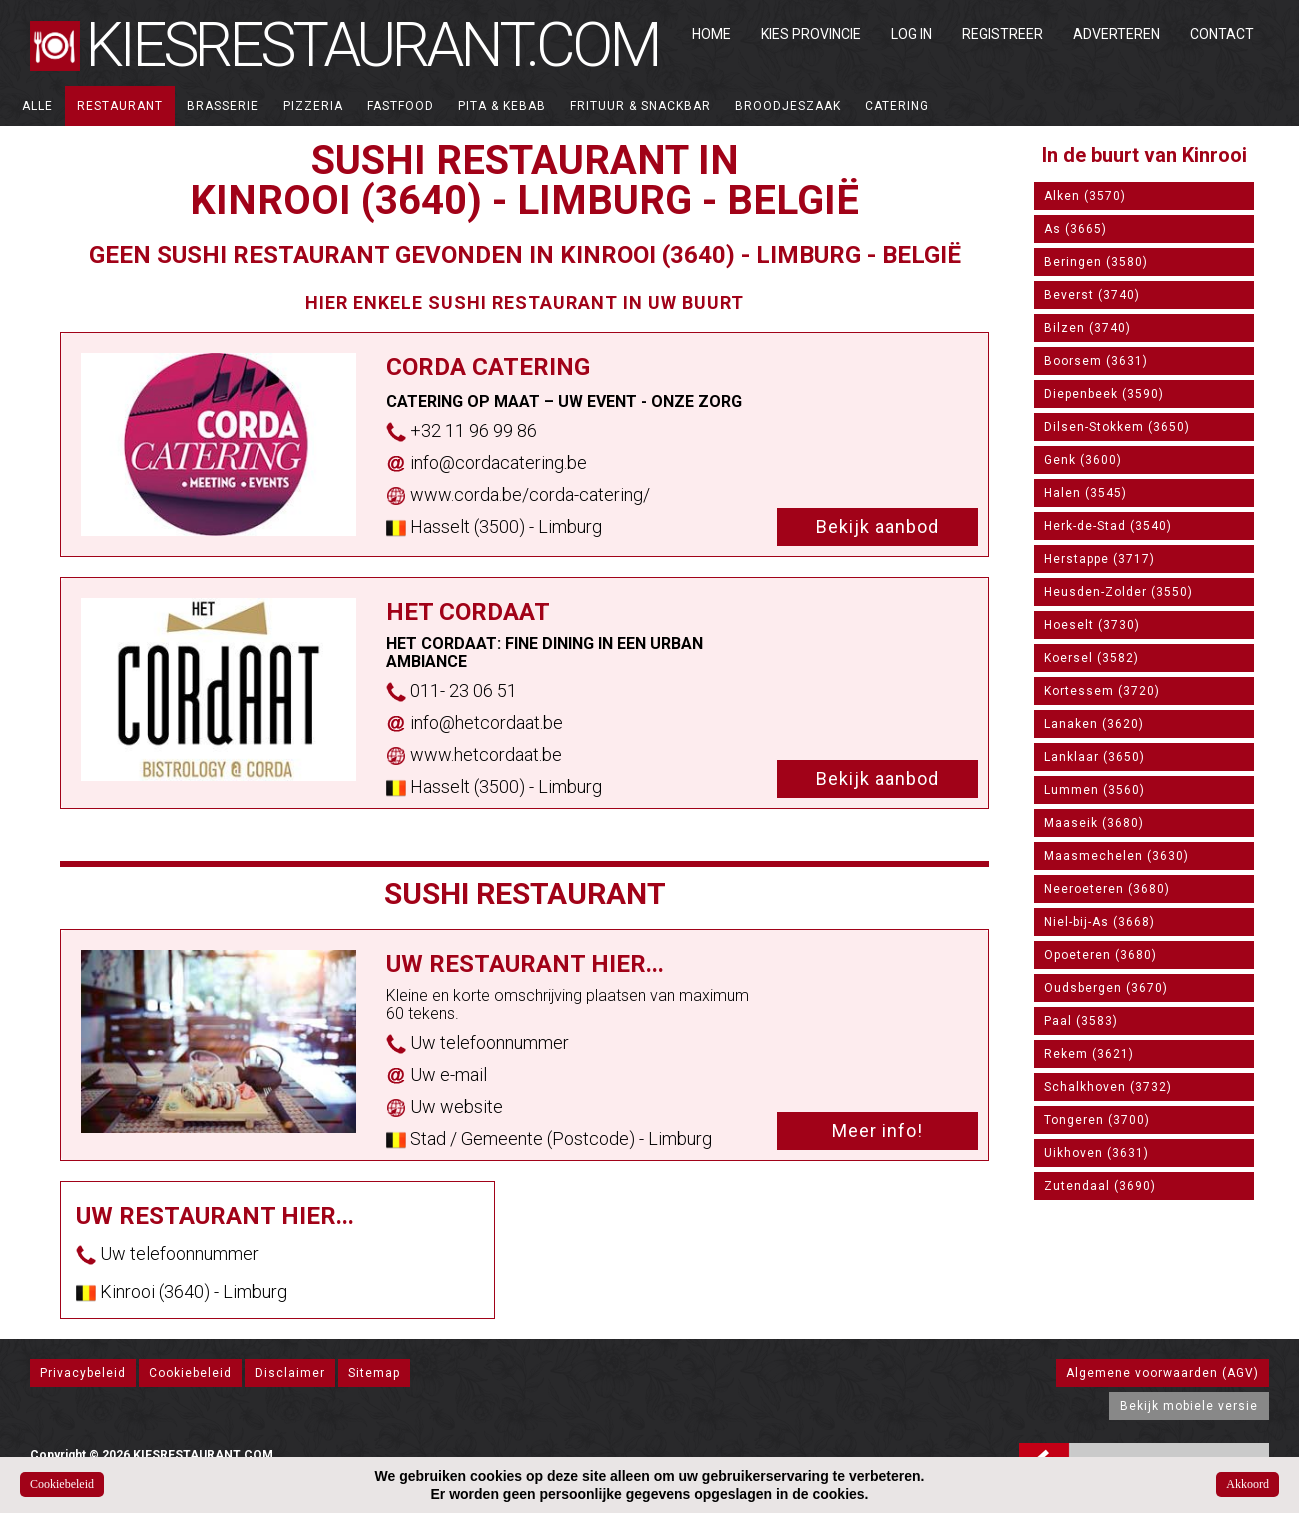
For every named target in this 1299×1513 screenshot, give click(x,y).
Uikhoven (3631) (1096, 1153)
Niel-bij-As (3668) (1099, 922)
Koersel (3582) (1091, 658)
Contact (1222, 34)
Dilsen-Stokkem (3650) (1117, 427)
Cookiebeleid (190, 1373)
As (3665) (1075, 229)
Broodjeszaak (788, 106)
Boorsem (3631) (1096, 361)
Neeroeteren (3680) (1107, 889)
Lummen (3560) (1094, 790)
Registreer (1002, 34)
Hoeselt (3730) (1092, 625)
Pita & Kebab (502, 106)
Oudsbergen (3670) (1106, 988)
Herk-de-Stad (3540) (1108, 526)
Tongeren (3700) (1097, 1120)
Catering (897, 106)
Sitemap (374, 1373)
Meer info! (877, 1130)
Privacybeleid (83, 1373)
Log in (911, 34)
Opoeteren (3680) (1100, 955)
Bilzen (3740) (1087, 328)
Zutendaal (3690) (1100, 1186)
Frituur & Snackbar (640, 106)
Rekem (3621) (1089, 1054)
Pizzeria (313, 106)
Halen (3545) (1085, 493)
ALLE (37, 106)
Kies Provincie (811, 34)
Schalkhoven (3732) (1108, 1087)
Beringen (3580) (1096, 262)
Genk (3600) (1083, 460)
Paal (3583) (1081, 1021)
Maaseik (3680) (1094, 823)
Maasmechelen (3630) (1116, 856)
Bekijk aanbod (877, 526)
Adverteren (1116, 34)
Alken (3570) (1085, 196)
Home (711, 34)
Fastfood (400, 106)
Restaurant (120, 106)
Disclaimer (290, 1373)
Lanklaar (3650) (1094, 757)
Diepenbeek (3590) (1104, 394)
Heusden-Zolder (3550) (1118, 592)
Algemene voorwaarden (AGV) (1162, 1373)
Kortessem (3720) (1102, 691)
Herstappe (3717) (1099, 559)
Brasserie (223, 106)
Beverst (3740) (1092, 295)
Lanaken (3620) (1094, 724)
